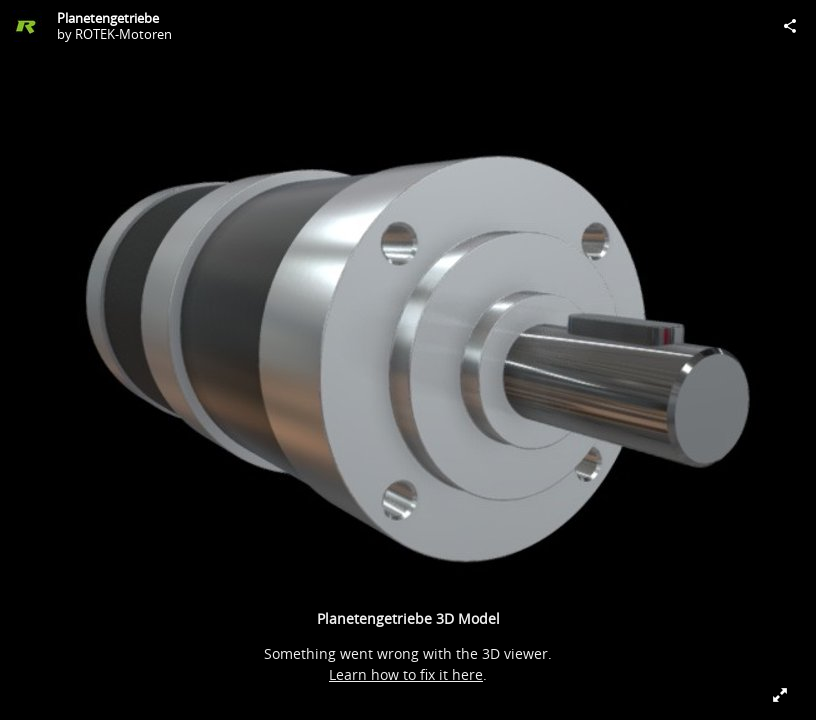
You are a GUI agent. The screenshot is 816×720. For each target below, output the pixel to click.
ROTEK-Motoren (123, 34)
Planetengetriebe (108, 18)
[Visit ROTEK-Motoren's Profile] (26, 26)
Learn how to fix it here (406, 674)
